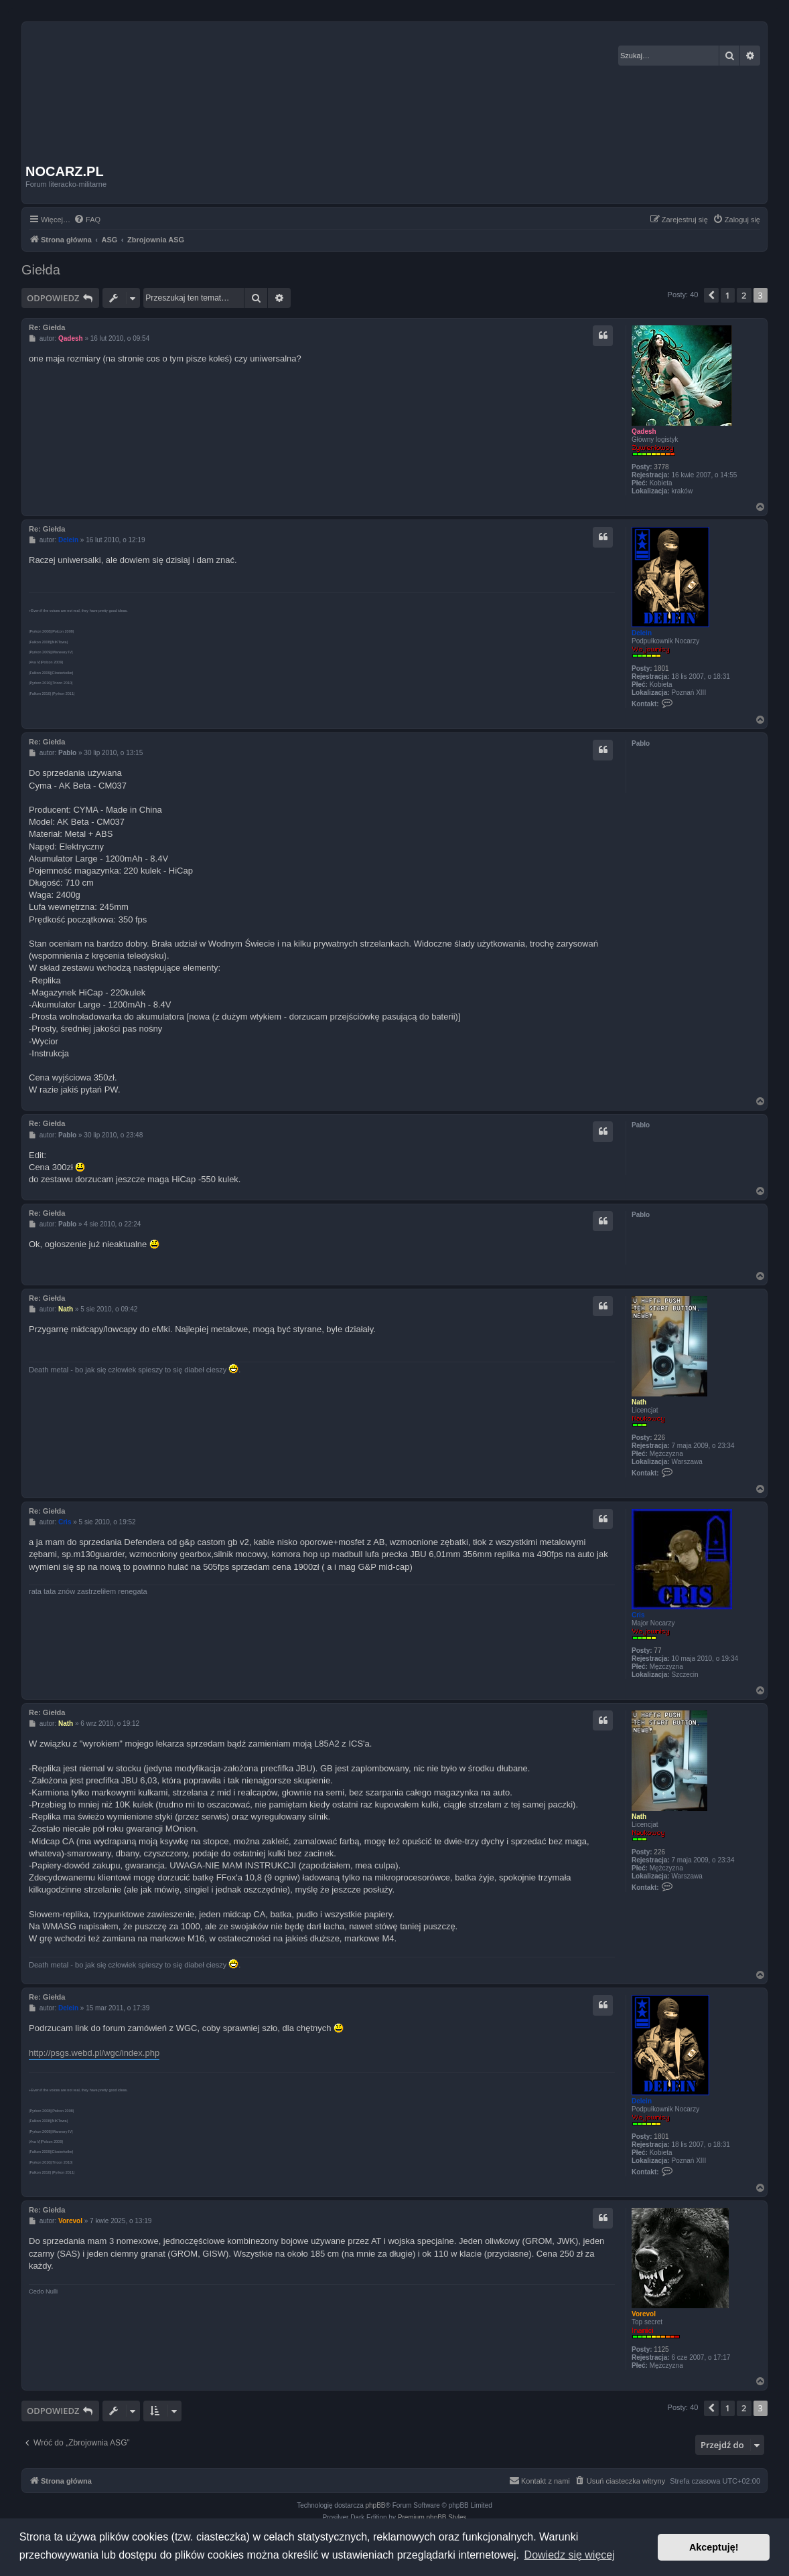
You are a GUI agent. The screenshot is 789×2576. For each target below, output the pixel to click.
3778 (661, 467)
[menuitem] (87, 220)
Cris (638, 1615)
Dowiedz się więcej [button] (569, 2555)
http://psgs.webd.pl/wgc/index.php (94, 2053)
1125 (661, 2349)
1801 (661, 668)
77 (657, 1650)
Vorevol (644, 2314)
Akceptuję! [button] (714, 2547)
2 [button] (743, 295)
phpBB (376, 2505)
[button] (711, 295)
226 (659, 1437)
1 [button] (727, 295)
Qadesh (644, 431)
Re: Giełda (47, 327)
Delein (642, 633)
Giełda (40, 269)
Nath (639, 1402)
